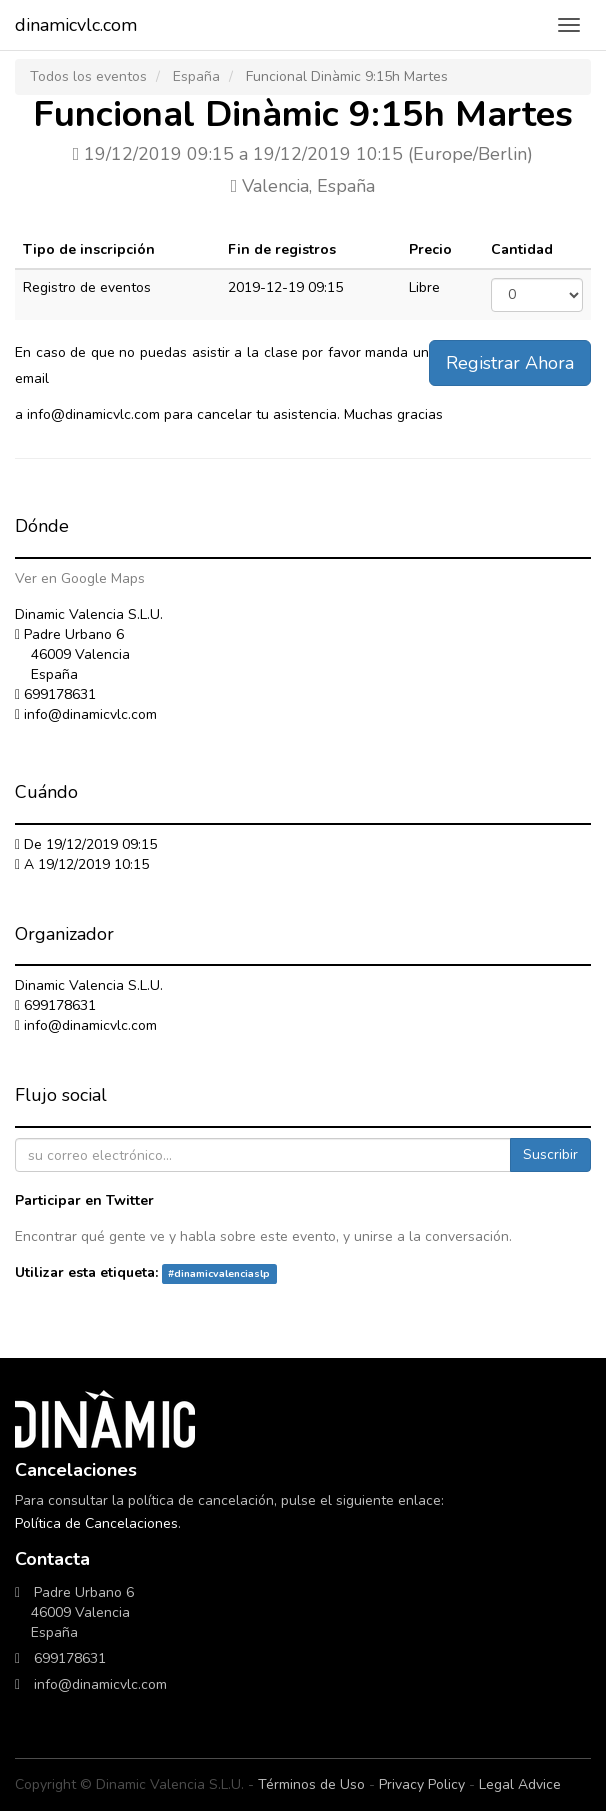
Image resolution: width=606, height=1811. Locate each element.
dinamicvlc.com (76, 25)
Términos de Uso (311, 1784)
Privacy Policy (422, 1784)
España (196, 76)
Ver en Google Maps (80, 578)
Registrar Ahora (510, 363)
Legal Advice (520, 1784)
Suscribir (550, 1154)
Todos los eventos (88, 76)
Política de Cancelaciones (96, 1523)
